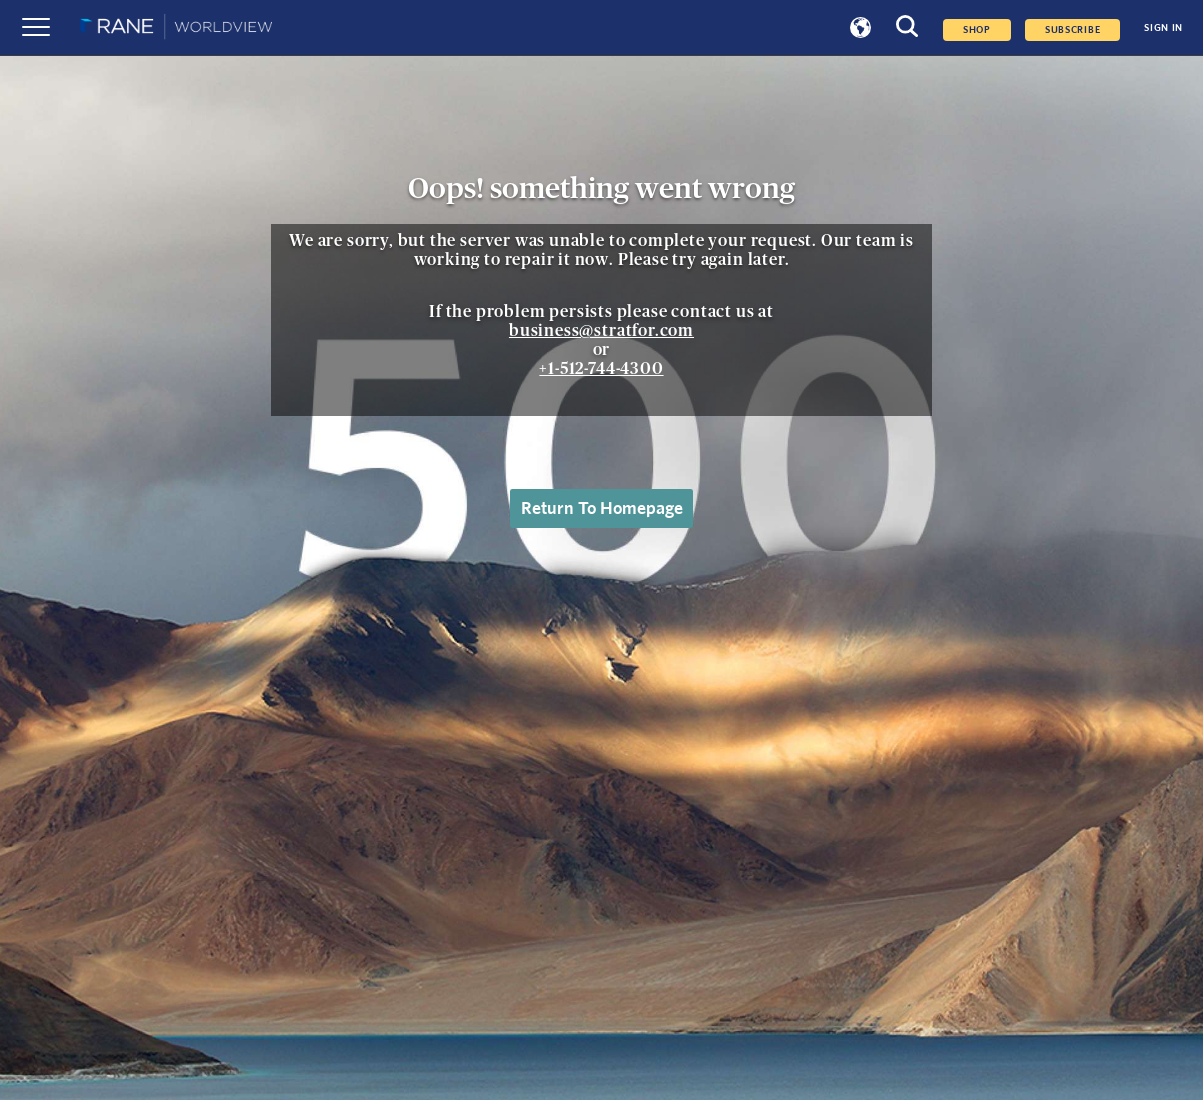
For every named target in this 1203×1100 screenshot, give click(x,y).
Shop (977, 30)
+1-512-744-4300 (601, 369)
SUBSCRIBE (1072, 30)
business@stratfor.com (601, 331)
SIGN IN (1163, 28)
